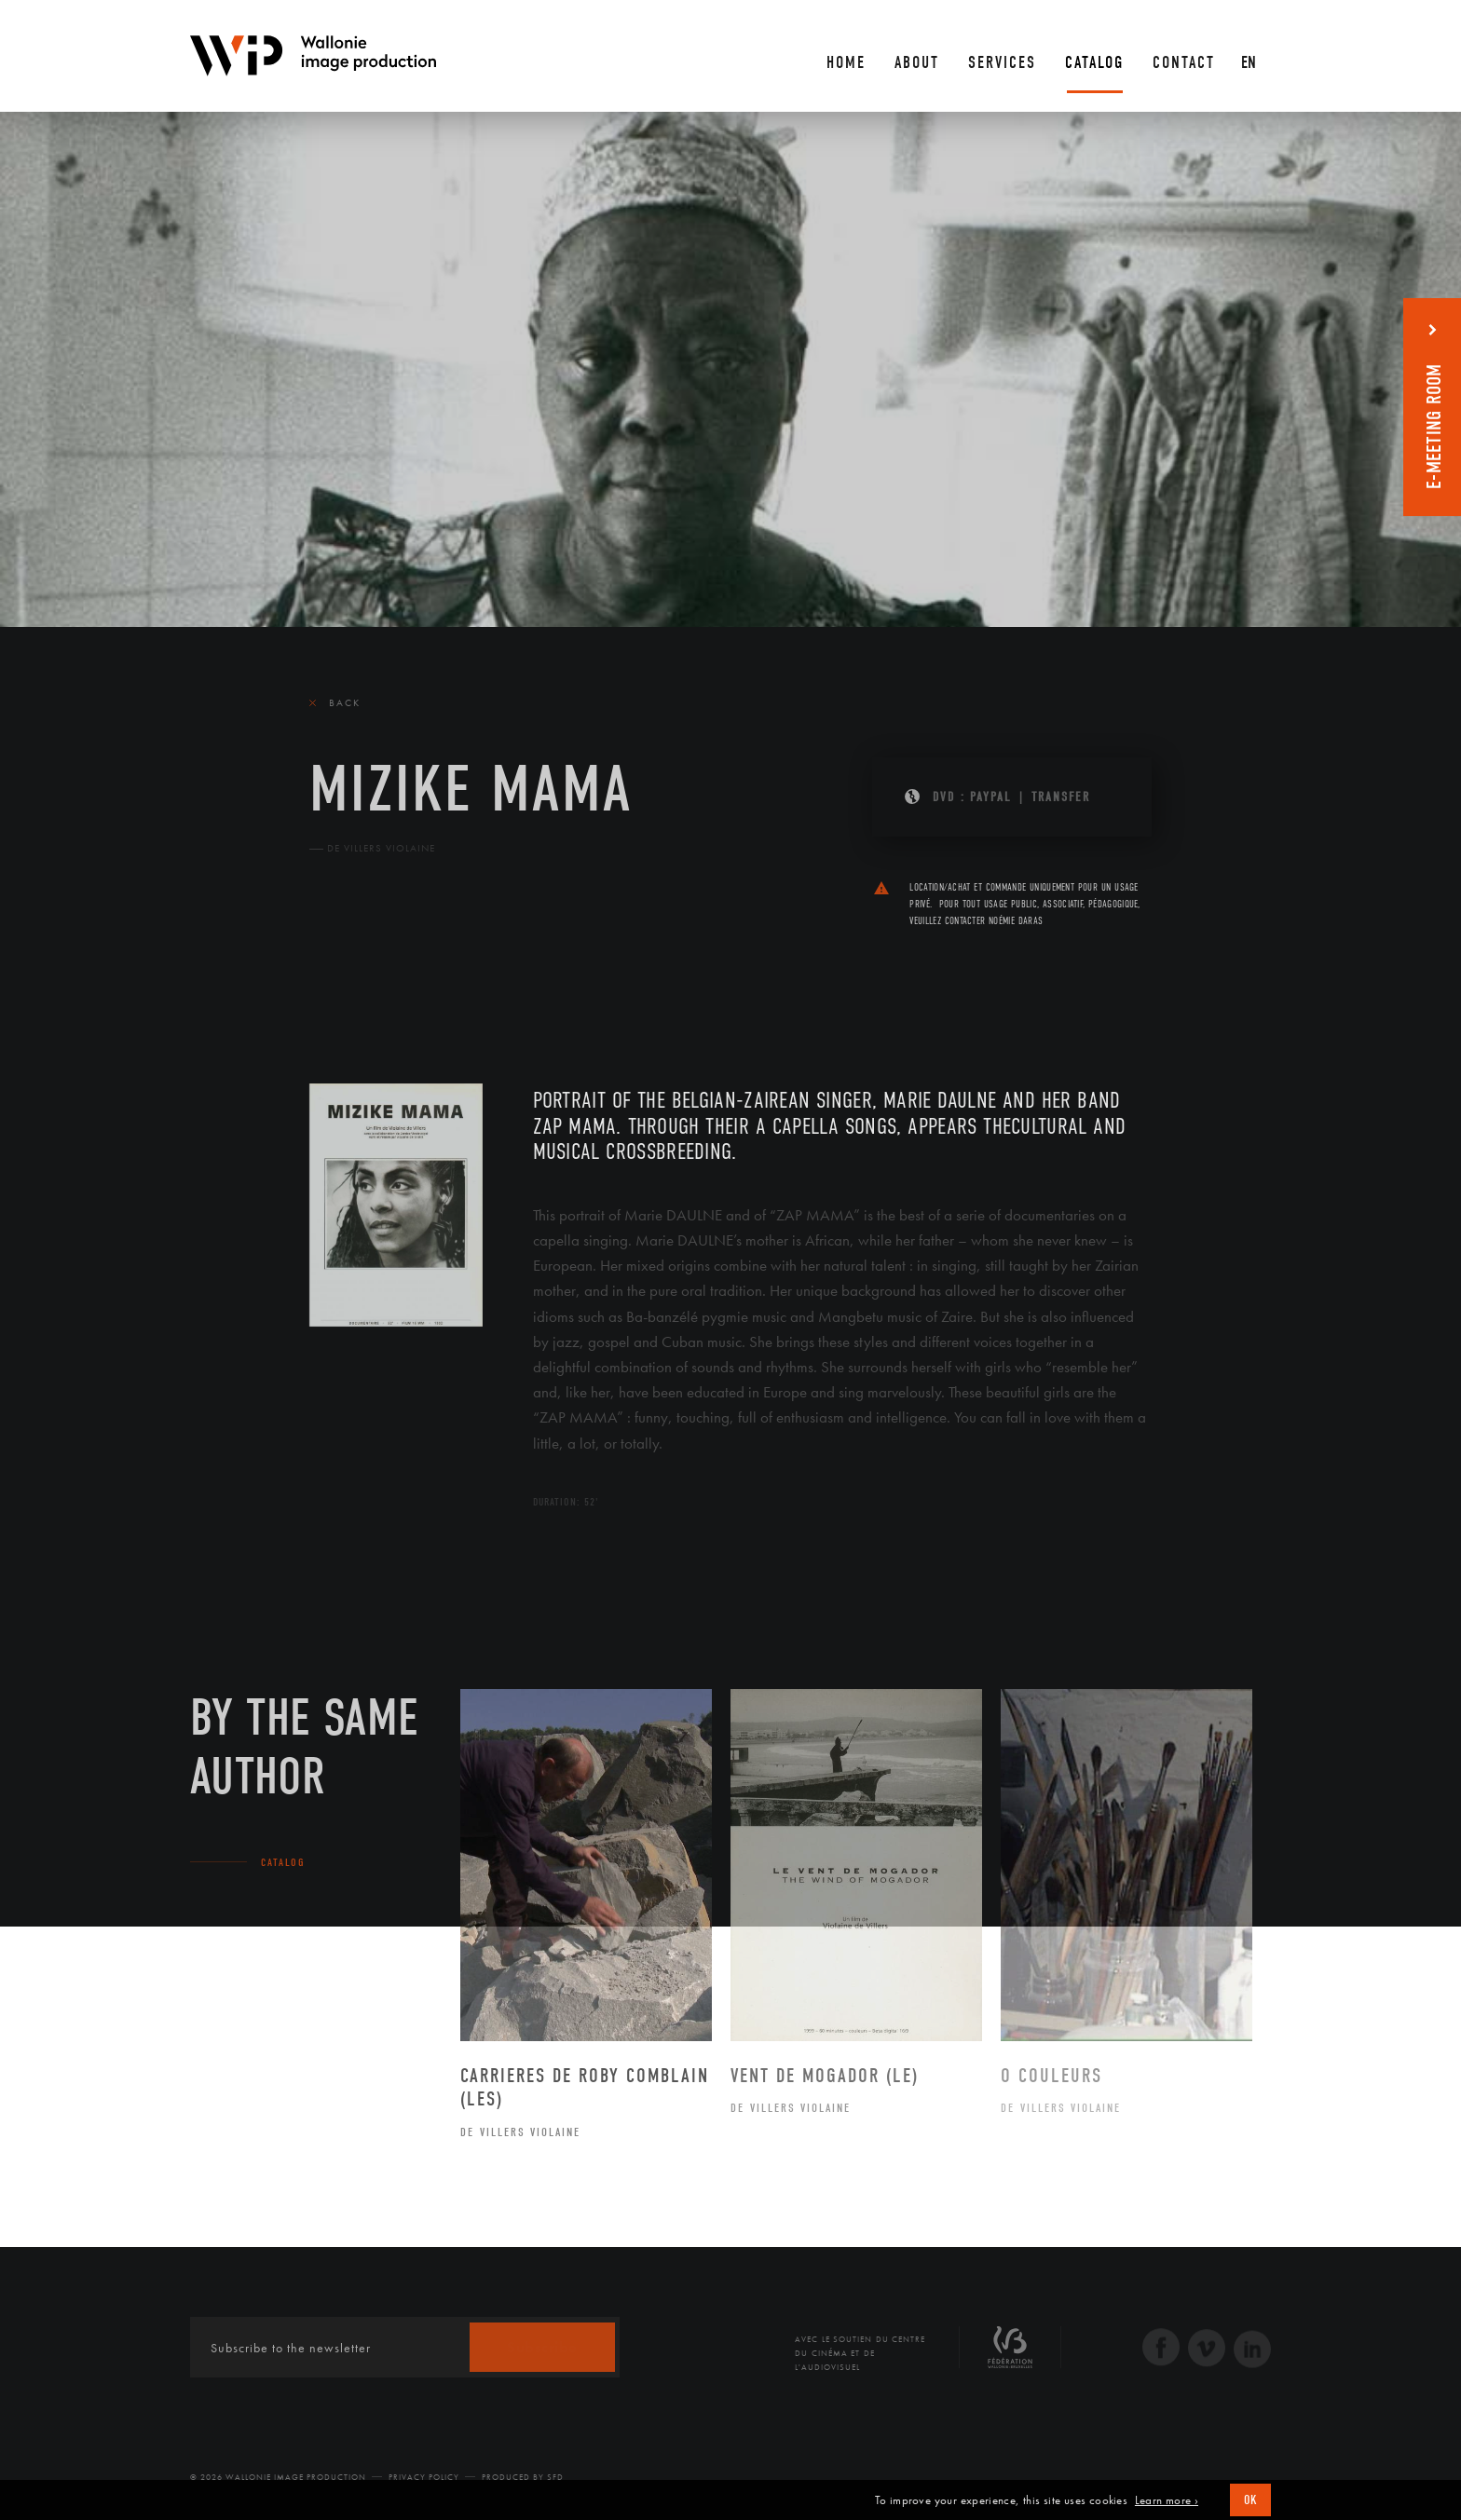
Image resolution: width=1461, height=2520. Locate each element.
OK (1250, 2500)
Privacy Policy (424, 2477)
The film (341, 973)
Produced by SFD (523, 2477)
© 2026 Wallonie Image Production (278, 2477)
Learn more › (1166, 2500)
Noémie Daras (1016, 921)
